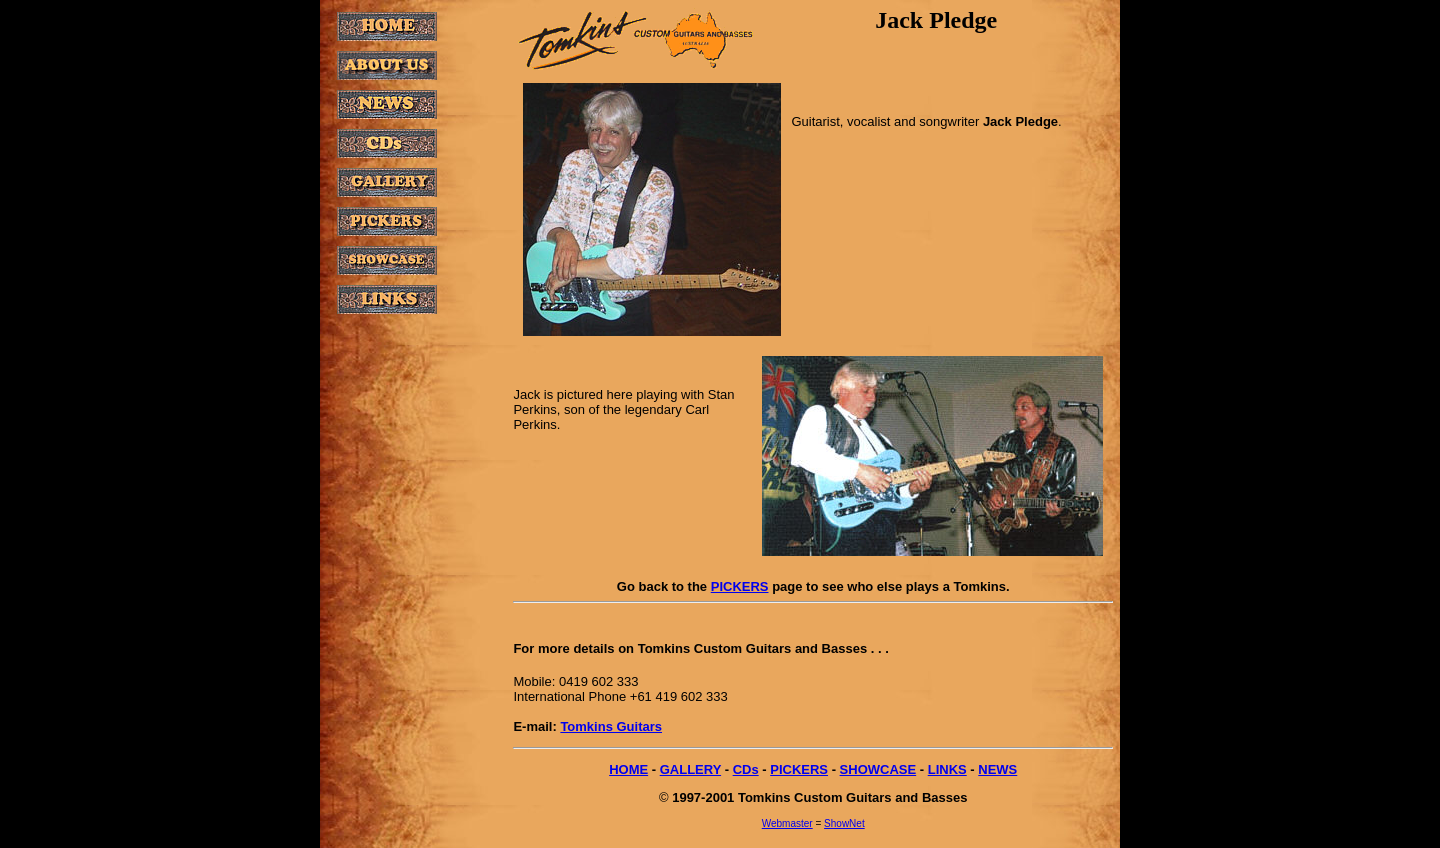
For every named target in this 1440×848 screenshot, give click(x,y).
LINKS (947, 769)
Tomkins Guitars (611, 726)
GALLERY (690, 769)
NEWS (997, 769)
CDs (746, 769)
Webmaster (787, 823)
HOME (628, 769)
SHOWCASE (878, 769)
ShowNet (844, 823)
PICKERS (740, 586)
